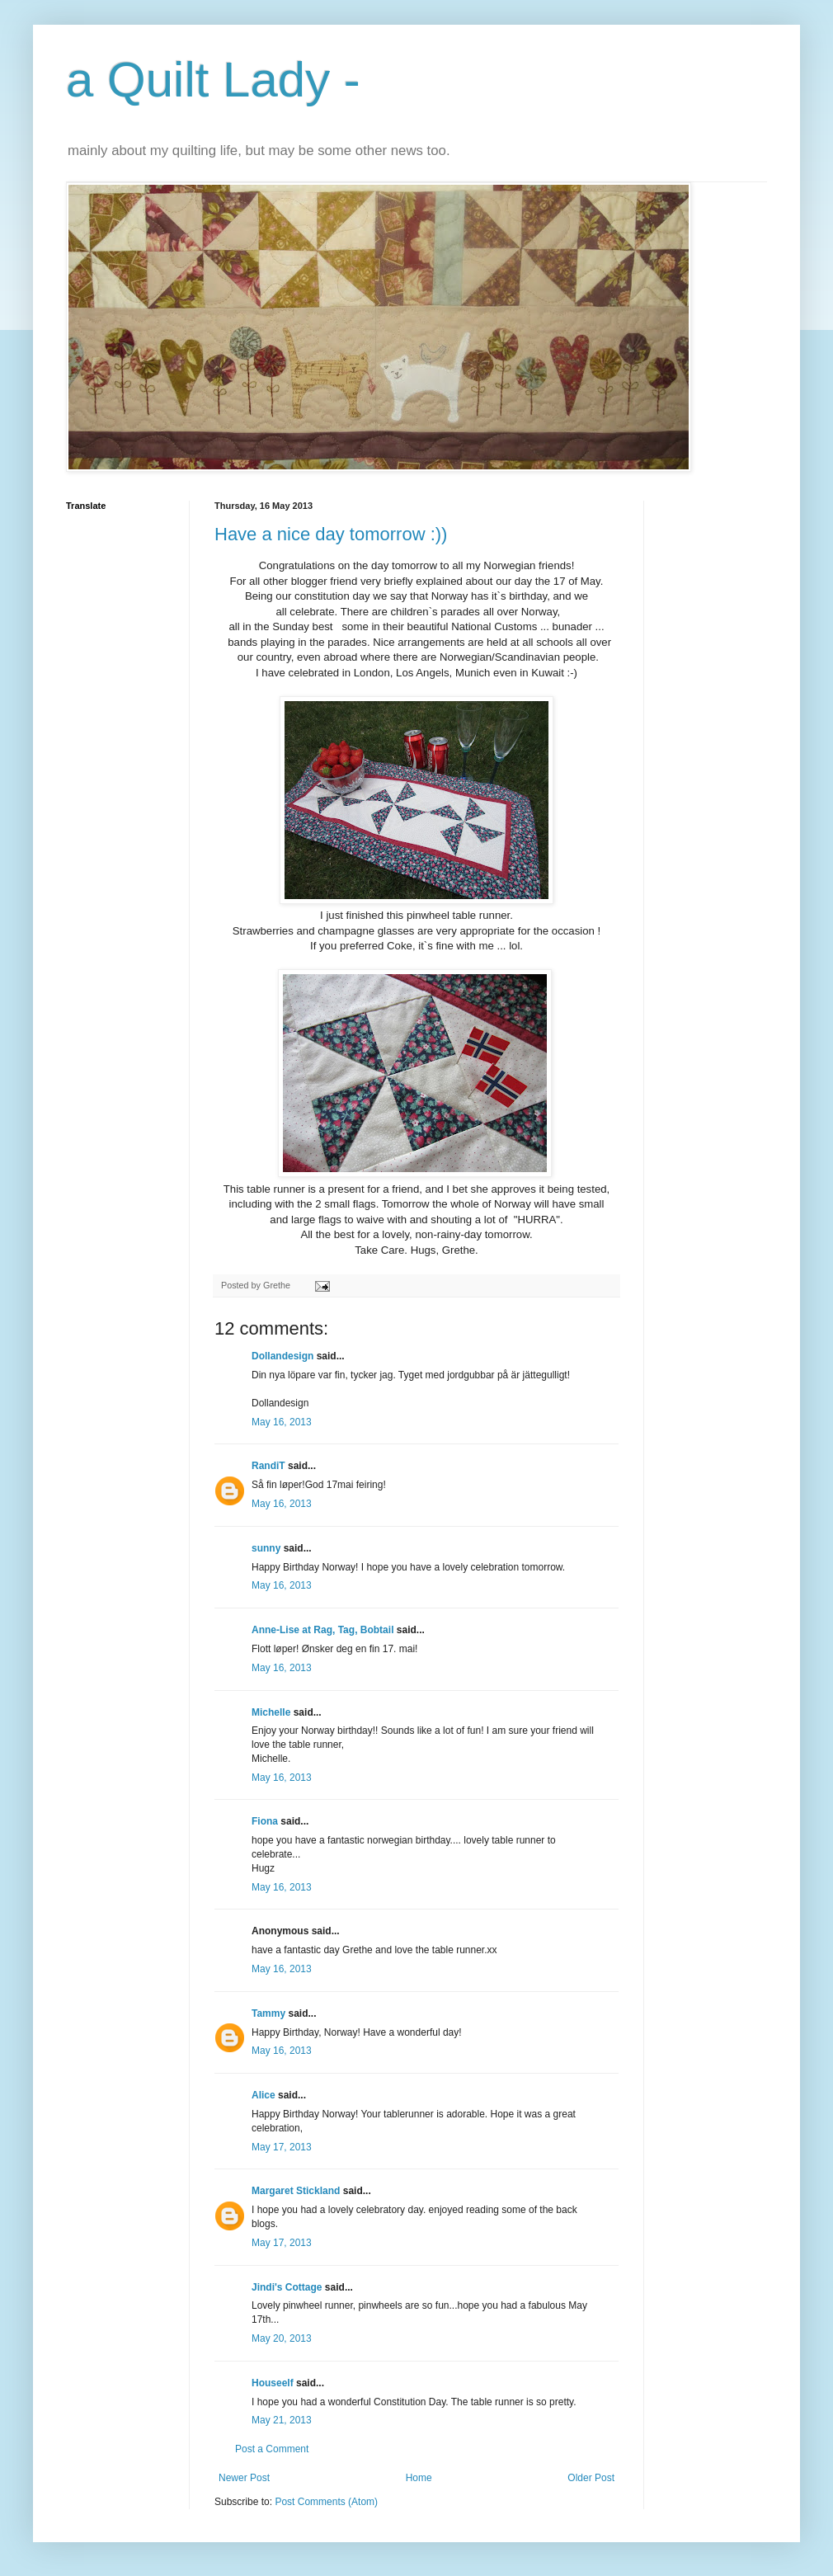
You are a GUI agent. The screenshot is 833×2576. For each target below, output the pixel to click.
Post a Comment (271, 2449)
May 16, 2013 (282, 1422)
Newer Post (244, 2478)
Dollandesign (282, 1356)
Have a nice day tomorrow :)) (330, 534)
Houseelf (273, 2383)
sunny (266, 1548)
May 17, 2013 (282, 2147)
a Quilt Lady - (213, 79)
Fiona (265, 1821)
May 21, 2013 (282, 2420)
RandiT (268, 1466)
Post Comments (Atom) (326, 2502)
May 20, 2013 (282, 2338)
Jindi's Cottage (287, 2287)
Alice (263, 2095)
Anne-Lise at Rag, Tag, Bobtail (322, 1630)
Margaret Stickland (296, 2191)
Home (419, 2478)
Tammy (268, 2013)
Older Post (590, 2478)
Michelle (271, 1712)
